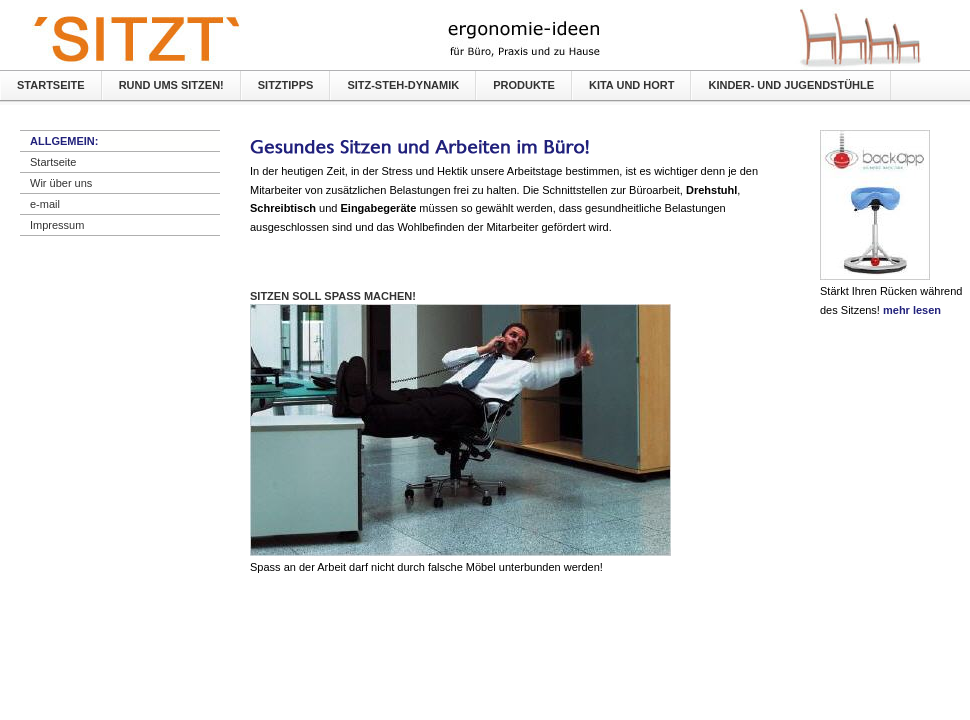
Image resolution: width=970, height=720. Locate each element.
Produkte (524, 85)
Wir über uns (61, 183)
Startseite (51, 85)
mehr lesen (912, 310)
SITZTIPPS (286, 85)
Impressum (57, 225)
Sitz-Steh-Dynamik (403, 85)
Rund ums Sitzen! (171, 85)
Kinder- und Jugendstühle (791, 85)
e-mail (45, 204)
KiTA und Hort (632, 85)
